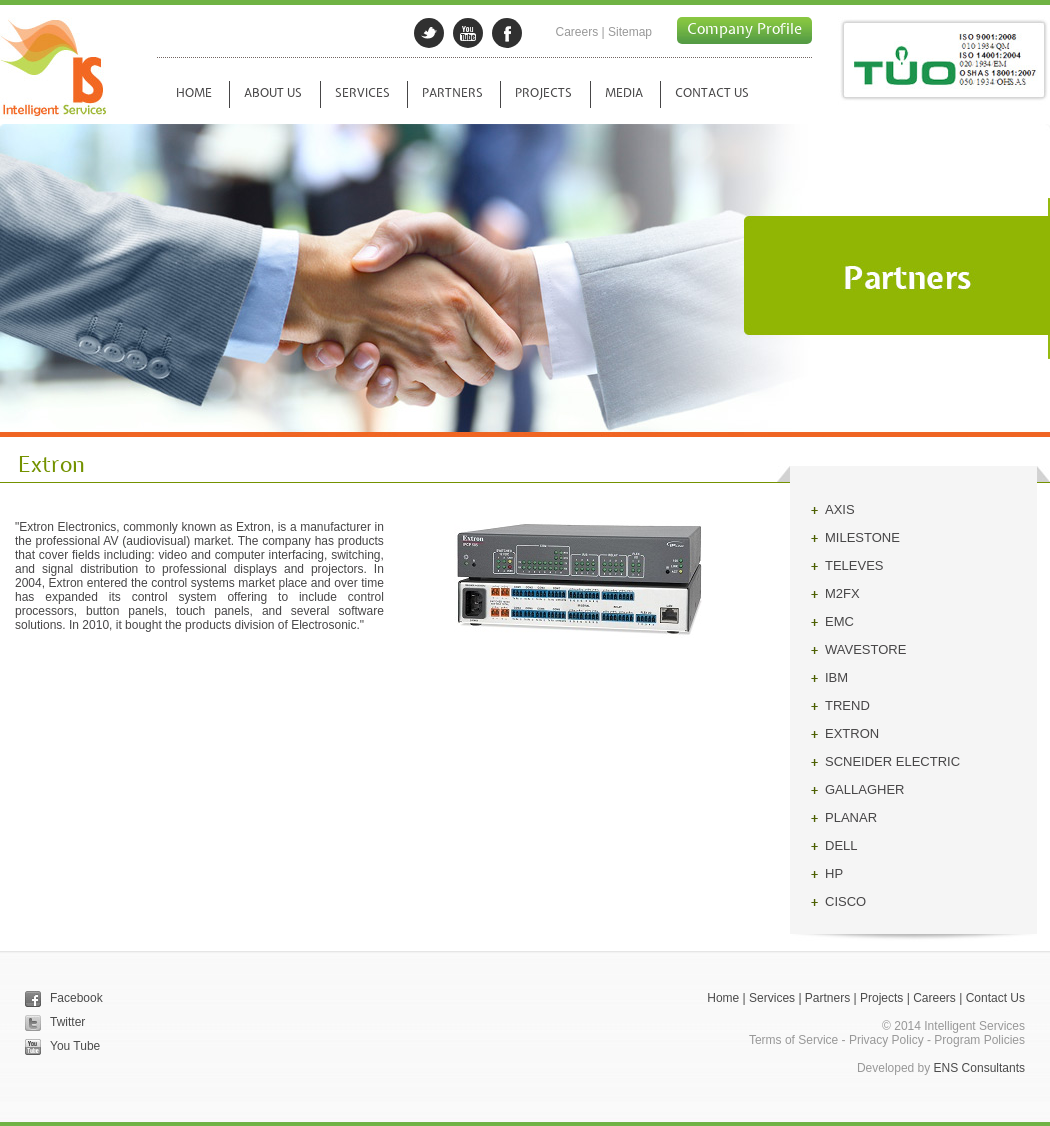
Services (772, 998)
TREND (847, 705)
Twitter (67, 1022)
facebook (507, 33)
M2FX (842, 593)
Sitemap (630, 32)
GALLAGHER (864, 789)
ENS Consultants (979, 1068)
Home (723, 998)
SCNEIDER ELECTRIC (892, 761)
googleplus (468, 33)
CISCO (845, 901)
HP (834, 873)
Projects (881, 998)
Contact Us (995, 998)
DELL (841, 845)
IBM (836, 677)
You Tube (75, 1046)
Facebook (76, 998)
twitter (429, 33)
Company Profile (744, 30)
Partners (827, 998)
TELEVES (854, 565)
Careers (576, 32)
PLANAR (851, 817)
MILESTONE (862, 537)
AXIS (840, 509)
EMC (839, 621)
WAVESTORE (865, 649)
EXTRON (852, 733)
